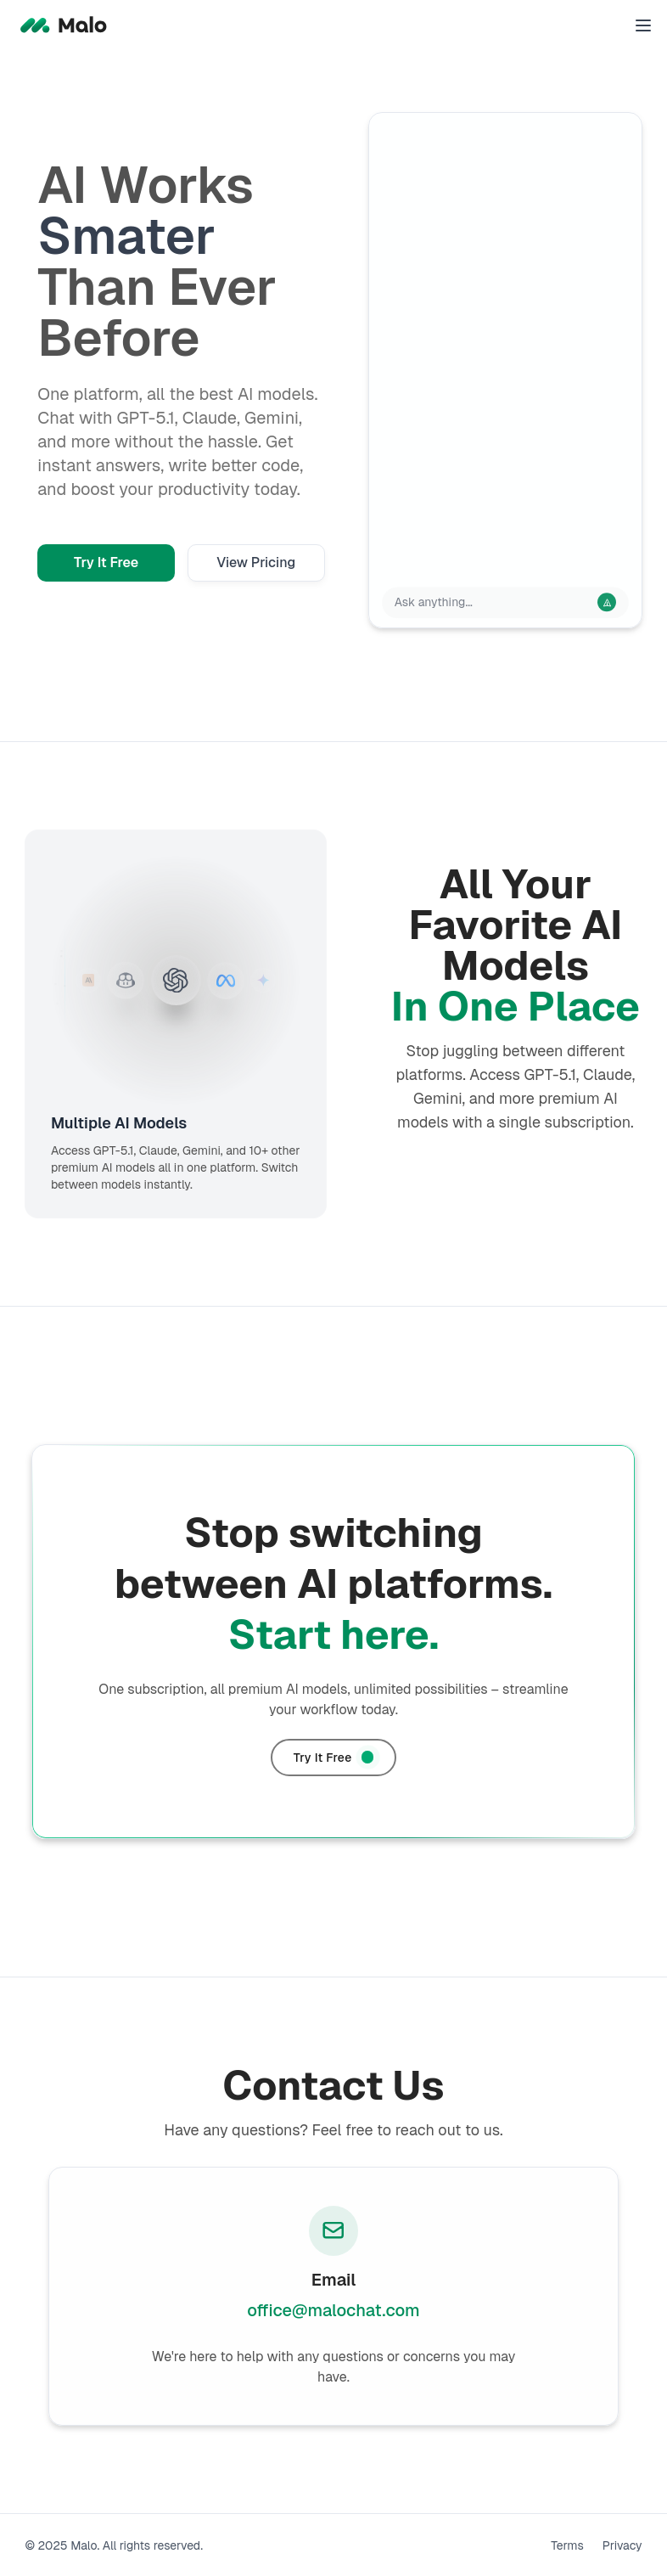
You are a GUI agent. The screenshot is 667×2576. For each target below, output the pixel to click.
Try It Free (106, 562)
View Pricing (255, 562)
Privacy (622, 2545)
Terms (567, 2545)
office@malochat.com (333, 2310)
